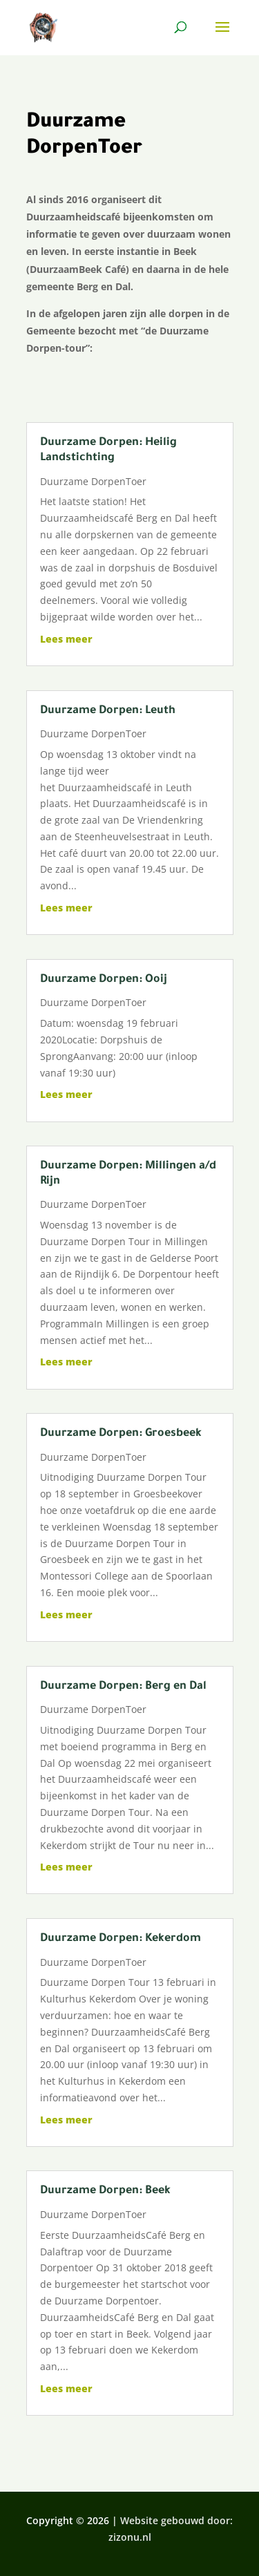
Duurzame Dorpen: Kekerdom (120, 1939)
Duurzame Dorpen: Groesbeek (121, 1434)
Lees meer (66, 638)
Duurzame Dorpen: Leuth (107, 711)
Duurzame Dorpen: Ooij (103, 980)
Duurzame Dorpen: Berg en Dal (123, 1686)
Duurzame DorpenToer (93, 481)
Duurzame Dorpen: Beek (105, 2191)
